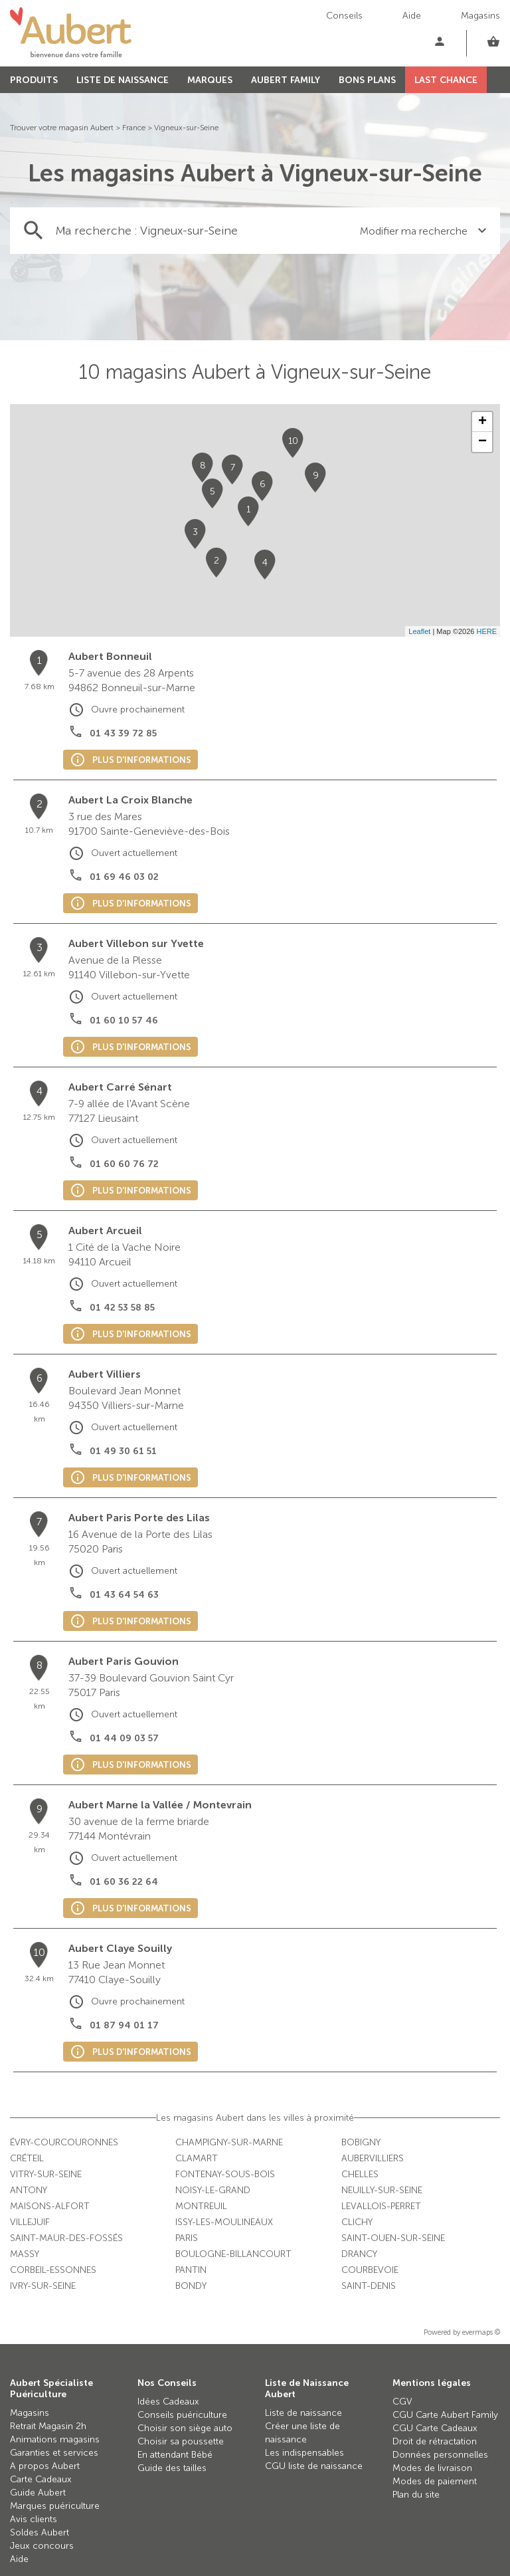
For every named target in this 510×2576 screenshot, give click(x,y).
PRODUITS (34, 80)
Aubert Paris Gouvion (123, 1661)
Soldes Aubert (39, 2532)
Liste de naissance (303, 2412)
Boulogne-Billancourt (233, 2254)
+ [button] (482, 422)
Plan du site (416, 2494)
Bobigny (361, 2142)
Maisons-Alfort (50, 2206)
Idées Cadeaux (168, 2401)
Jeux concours (42, 2545)
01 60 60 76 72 (124, 1164)
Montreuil (201, 2206)
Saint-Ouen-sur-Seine (393, 2238)
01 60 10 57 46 (124, 1020)
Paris (186, 2238)
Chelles (360, 2174)
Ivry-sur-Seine (43, 2286)
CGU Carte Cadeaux (434, 2428)
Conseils (344, 15)
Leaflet (419, 631)
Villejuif (30, 2222)
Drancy (359, 2254)
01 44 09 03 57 (124, 1738)
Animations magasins (55, 2439)
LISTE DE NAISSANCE (122, 80)
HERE (486, 631)
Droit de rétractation (434, 2441)
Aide (411, 15)
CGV (402, 2401)
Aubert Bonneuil (110, 656)
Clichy (357, 2222)
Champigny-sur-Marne (229, 2142)
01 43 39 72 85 (123, 733)
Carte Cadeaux (41, 2479)
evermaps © (481, 2332)
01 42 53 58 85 (122, 1307)
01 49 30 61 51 (123, 1451)
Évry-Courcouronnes (64, 2142)
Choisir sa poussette (180, 2441)
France (133, 127)
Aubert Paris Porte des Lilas (139, 1517)
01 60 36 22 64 (124, 1881)
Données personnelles (440, 2454)
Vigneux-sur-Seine (186, 127)
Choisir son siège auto (184, 2428)
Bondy (191, 2286)
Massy (24, 2254)
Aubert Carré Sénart (120, 1087)
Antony (28, 2190)
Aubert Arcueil (105, 1230)
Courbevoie (369, 2270)
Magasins (480, 15)
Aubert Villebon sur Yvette (136, 943)
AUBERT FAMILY (285, 80)
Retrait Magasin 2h (48, 2426)
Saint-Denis (368, 2286)
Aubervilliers (372, 2158)
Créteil (27, 2158)
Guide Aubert (38, 2492)
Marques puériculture (55, 2506)
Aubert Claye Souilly (120, 1948)
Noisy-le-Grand (212, 2190)
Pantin (191, 2270)
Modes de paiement (434, 2481)
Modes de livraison (432, 2468)
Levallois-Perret (381, 2206)
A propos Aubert (45, 2466)
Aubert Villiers (104, 1374)
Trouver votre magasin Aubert (62, 127)
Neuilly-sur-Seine (381, 2190)
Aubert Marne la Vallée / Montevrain (160, 1804)
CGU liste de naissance (314, 2466)
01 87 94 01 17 (124, 2025)
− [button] (482, 442)
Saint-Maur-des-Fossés (66, 2238)
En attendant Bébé (174, 2454)
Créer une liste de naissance (302, 2432)
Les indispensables (304, 2452)
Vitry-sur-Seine (46, 2174)
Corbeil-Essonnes (53, 2270)
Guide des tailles (172, 2468)
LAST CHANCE (445, 80)
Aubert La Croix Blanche (130, 800)
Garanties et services (54, 2452)
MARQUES (209, 80)
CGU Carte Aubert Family (445, 2414)
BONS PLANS (367, 80)
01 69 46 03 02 (124, 877)
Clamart (196, 2158)
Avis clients (33, 2519)
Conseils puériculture (182, 2414)
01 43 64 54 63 (124, 1594)
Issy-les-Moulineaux (224, 2222)
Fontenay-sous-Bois (225, 2174)
